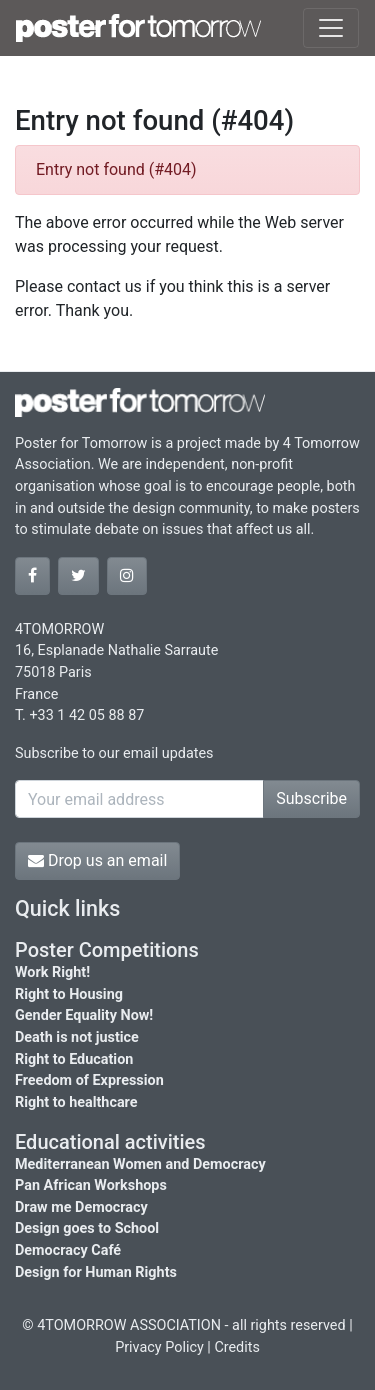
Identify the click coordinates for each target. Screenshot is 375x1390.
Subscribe (311, 798)
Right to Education (74, 1059)
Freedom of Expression (89, 1080)
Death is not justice (77, 1037)
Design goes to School (87, 1228)
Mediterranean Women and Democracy (140, 1164)
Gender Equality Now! (84, 1015)
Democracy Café (68, 1250)
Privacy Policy (159, 1347)
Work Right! (52, 972)
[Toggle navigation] (331, 28)
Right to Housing (69, 994)
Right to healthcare (76, 1102)
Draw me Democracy (81, 1207)
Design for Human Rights (96, 1272)
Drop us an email (97, 860)
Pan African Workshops (91, 1185)
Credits (237, 1347)
